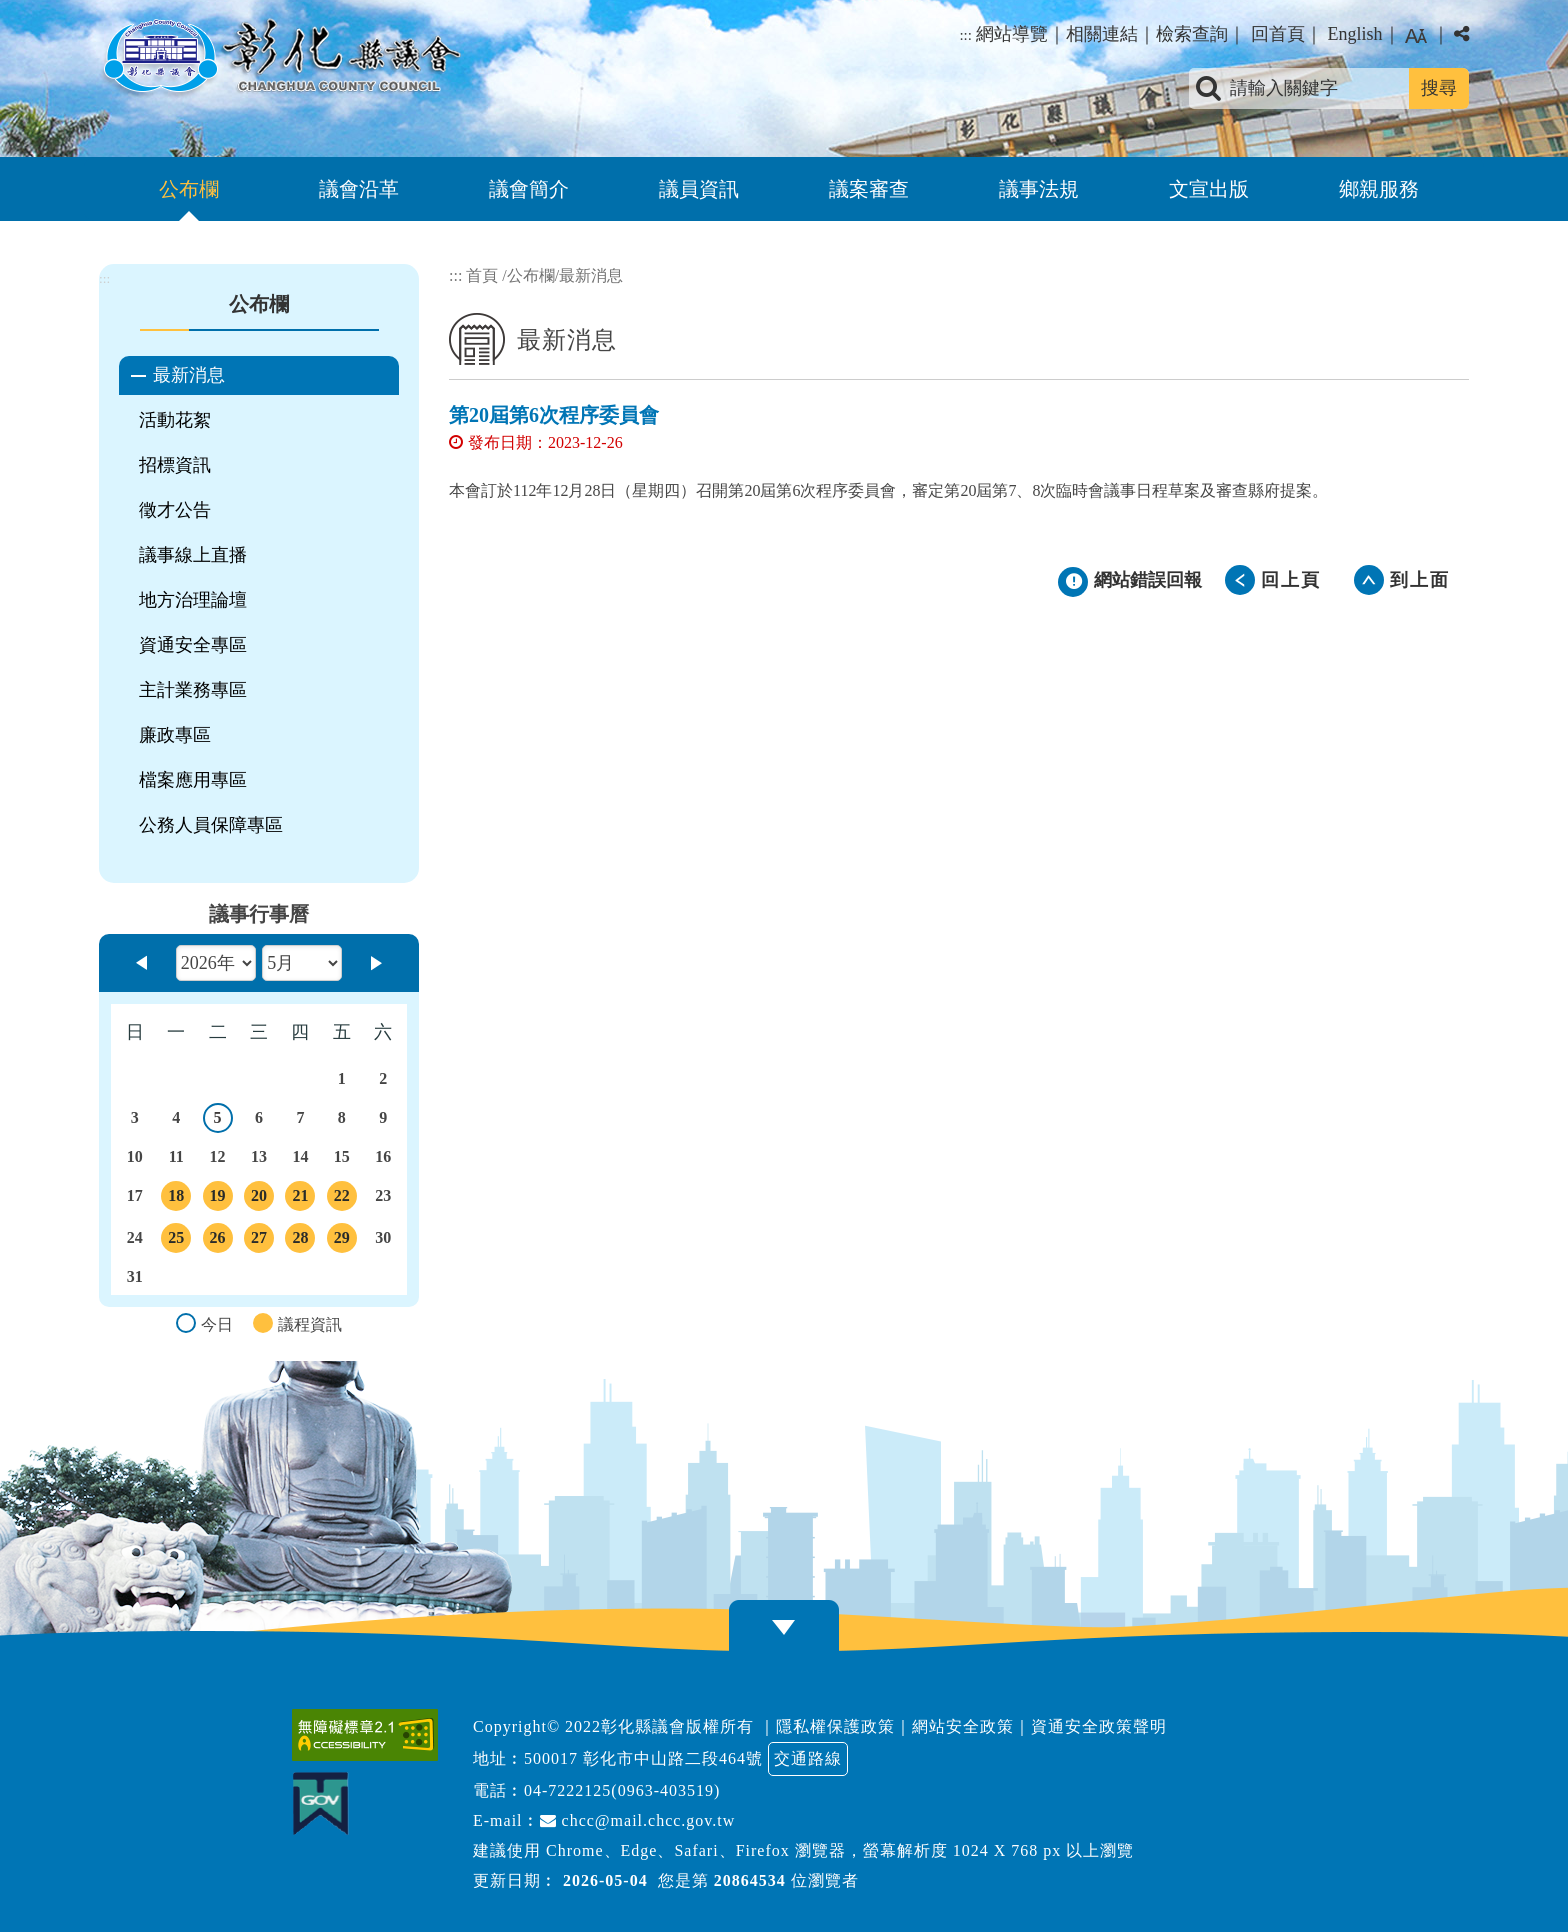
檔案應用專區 (193, 780)
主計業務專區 (193, 690)
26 (218, 1241)
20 (259, 1199)
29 (342, 1241)
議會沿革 (359, 189)
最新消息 (189, 375)
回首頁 (1278, 34)
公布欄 (189, 189)
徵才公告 (175, 510)
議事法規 (1039, 189)
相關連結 (1102, 34)
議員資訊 (699, 189)
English (1354, 34)
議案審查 (869, 189)
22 (342, 1199)
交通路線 (808, 1758)
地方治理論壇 (193, 600)
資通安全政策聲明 (1099, 1726)
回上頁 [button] (1291, 580)
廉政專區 (175, 735)
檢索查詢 (1192, 34)
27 (259, 1241)
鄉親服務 (1379, 189)
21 (300, 1199)
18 (176, 1199)
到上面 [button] (1420, 580)
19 (218, 1199)
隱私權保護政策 (835, 1726)
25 (176, 1241)
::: (965, 35)
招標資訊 (175, 465)
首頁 (482, 275)
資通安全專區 (193, 645)
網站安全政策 (963, 1726)
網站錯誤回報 (1148, 580)
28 (300, 1241)
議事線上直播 (193, 555)
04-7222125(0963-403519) (622, 1790)
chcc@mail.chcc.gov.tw (638, 1820)
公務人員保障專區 (211, 825)
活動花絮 (175, 420)
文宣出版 (1209, 189)
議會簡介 (529, 189)
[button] (784, 1627)
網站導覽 (1012, 34)
